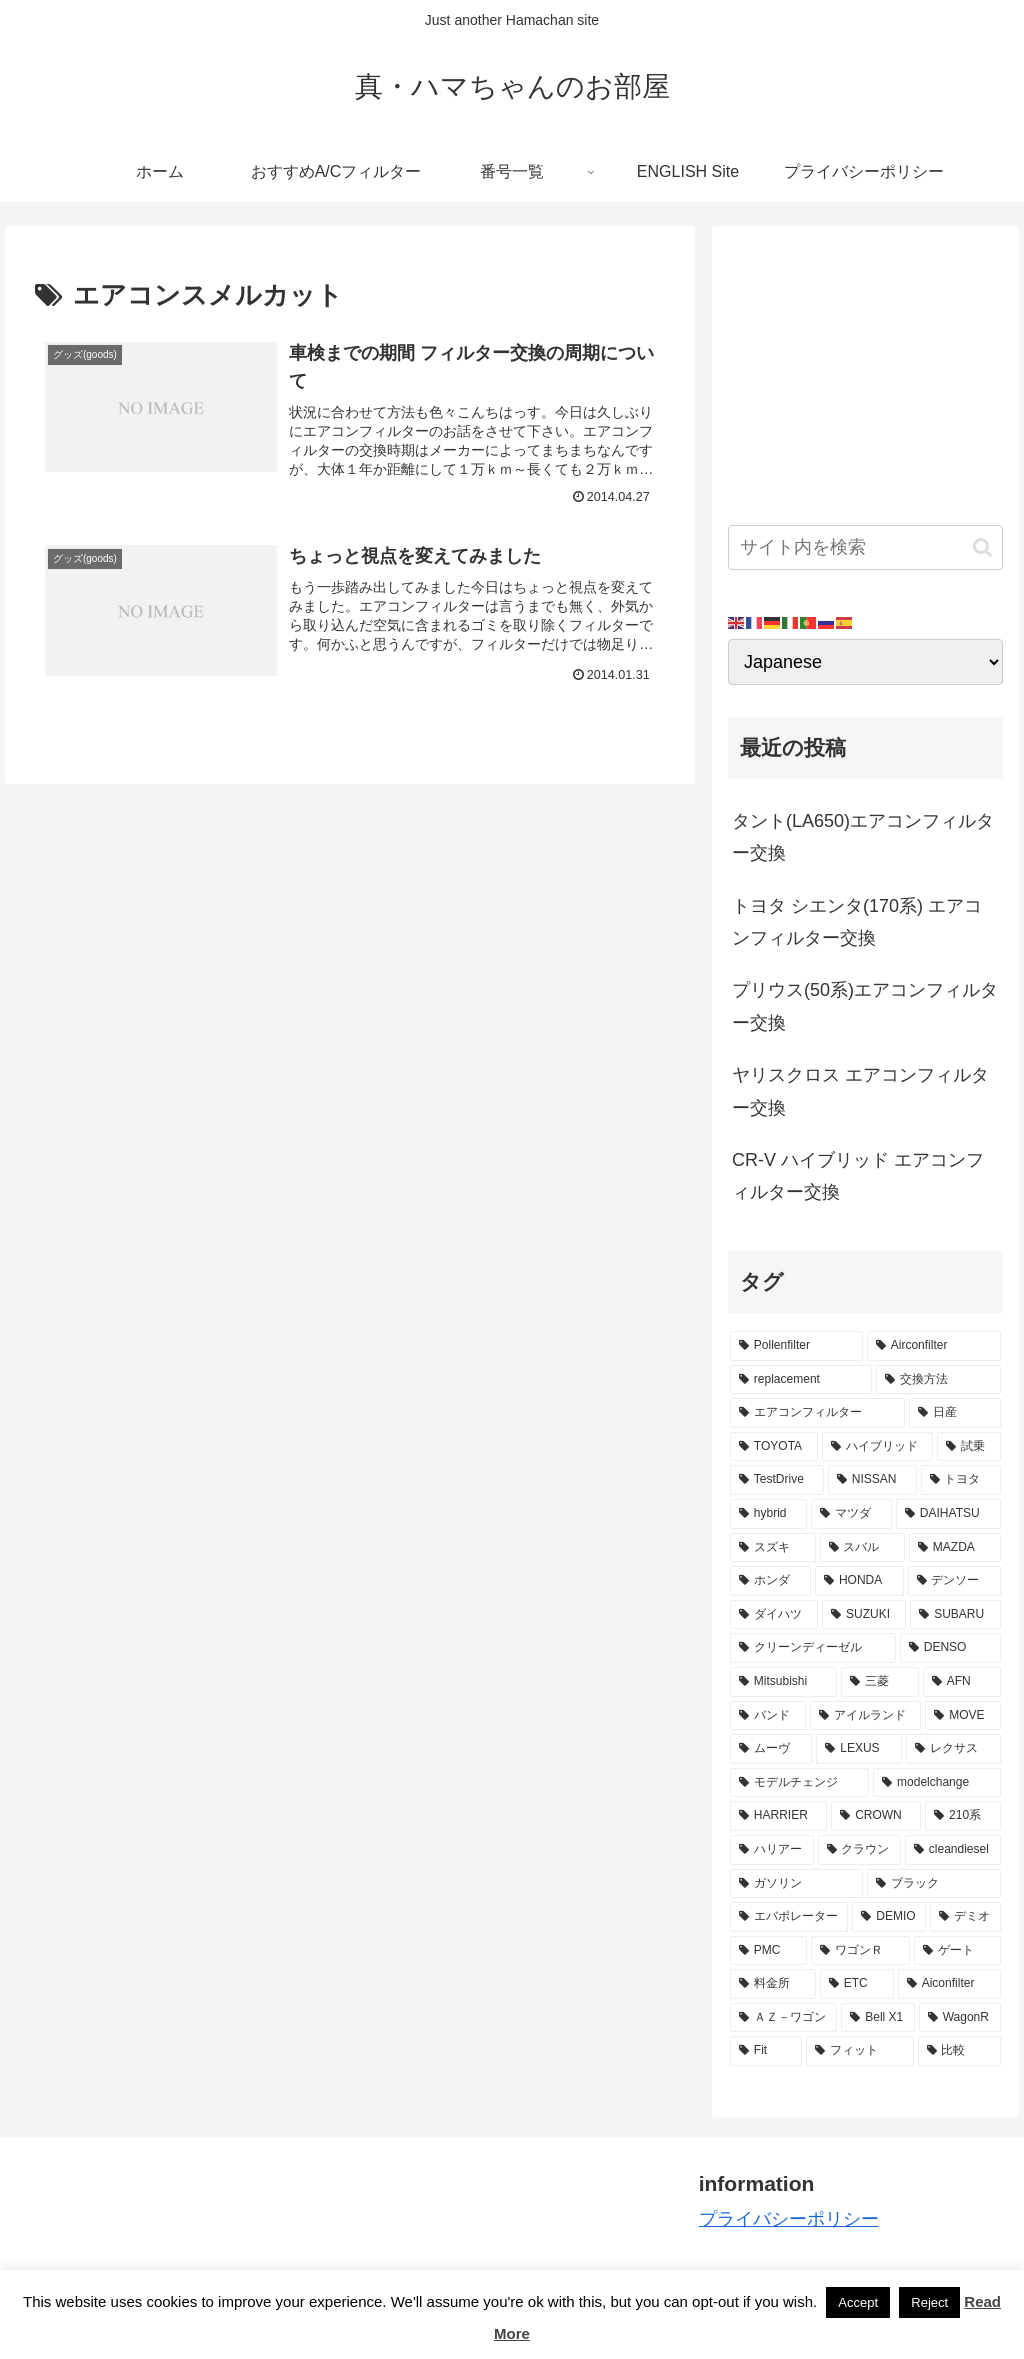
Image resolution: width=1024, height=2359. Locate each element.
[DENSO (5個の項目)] (950, 1648)
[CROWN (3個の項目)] (876, 1816)
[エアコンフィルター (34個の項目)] (817, 1413)
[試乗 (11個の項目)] (968, 1447)
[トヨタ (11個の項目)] (961, 1480)
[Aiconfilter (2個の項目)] (949, 1984)
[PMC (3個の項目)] (768, 1951)
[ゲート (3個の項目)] (957, 1951)
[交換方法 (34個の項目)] (938, 1380)
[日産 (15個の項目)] (954, 1413)
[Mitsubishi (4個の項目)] (783, 1682)
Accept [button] (858, 2302)
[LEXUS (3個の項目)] (859, 1749)
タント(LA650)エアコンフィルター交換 (863, 837)
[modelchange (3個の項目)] (936, 1783)
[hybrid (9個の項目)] (768, 1514)
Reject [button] (929, 2302)
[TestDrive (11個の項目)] (777, 1480)
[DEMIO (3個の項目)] (889, 1917)
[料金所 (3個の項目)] (773, 1984)
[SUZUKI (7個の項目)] (864, 1615)
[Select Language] (865, 662)
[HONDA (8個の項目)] (859, 1581)
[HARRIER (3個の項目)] (778, 1816)
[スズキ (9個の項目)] (772, 1548)
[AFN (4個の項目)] (962, 1682)
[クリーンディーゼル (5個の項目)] (813, 1648)
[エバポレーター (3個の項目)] (789, 1917)
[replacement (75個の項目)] (801, 1380)
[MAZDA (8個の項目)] (954, 1548)
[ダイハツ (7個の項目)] (774, 1615)
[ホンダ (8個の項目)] (770, 1581)
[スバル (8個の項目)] (862, 1548)
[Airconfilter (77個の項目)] (934, 1346)
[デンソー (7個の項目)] (954, 1581)
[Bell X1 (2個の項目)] (877, 2018)
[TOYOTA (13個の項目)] (774, 1447)
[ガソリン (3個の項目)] (796, 1884)
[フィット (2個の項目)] (859, 2051)
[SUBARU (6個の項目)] (955, 1615)
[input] (865, 547)
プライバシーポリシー (789, 2219)
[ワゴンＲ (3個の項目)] (860, 1951)
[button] (982, 547)
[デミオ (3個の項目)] (965, 1917)
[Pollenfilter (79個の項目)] (796, 1346)
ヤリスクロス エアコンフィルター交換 (860, 1091)
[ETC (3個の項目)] (857, 1984)
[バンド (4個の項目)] (768, 1716)
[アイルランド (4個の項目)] (866, 1716)
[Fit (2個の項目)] (766, 2051)
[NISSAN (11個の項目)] (872, 1480)
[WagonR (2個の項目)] (960, 2018)
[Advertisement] (865, 368)
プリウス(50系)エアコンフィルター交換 (865, 1006)
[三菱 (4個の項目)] (880, 1682)
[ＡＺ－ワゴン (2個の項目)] (783, 2018)
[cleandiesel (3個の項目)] (953, 1850)
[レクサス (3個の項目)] (953, 1749)
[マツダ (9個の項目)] (851, 1514)
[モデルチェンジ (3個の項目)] (799, 1783)
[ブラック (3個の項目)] (933, 1884)
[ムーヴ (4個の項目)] (771, 1749)
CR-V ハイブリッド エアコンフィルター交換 (858, 1176)
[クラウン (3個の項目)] (859, 1850)
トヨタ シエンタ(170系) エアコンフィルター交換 (857, 922)
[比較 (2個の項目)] (959, 2051)
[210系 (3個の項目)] (962, 1816)
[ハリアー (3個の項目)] (771, 1850)
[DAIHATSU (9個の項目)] (948, 1514)
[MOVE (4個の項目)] (962, 1716)
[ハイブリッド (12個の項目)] (877, 1447)
